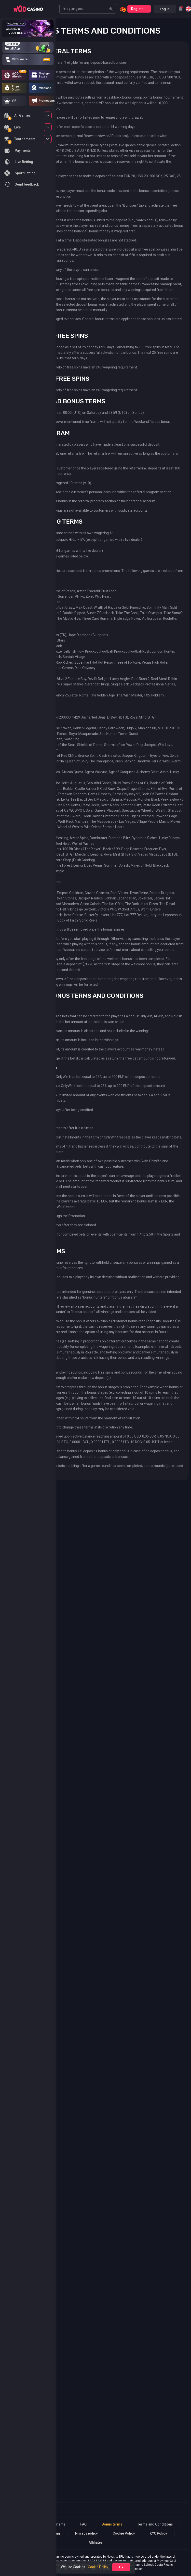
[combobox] (181, 8)
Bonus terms (112, 2524)
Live (12, 128)
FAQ (83, 2524)
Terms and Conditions (155, 2524)
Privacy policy (86, 2533)
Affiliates (96, 2542)
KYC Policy (158, 2533)
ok (121, 2567)
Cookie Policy (124, 2533)
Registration (141, 9)
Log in (165, 9)
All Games (17, 116)
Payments (57, 2524)
